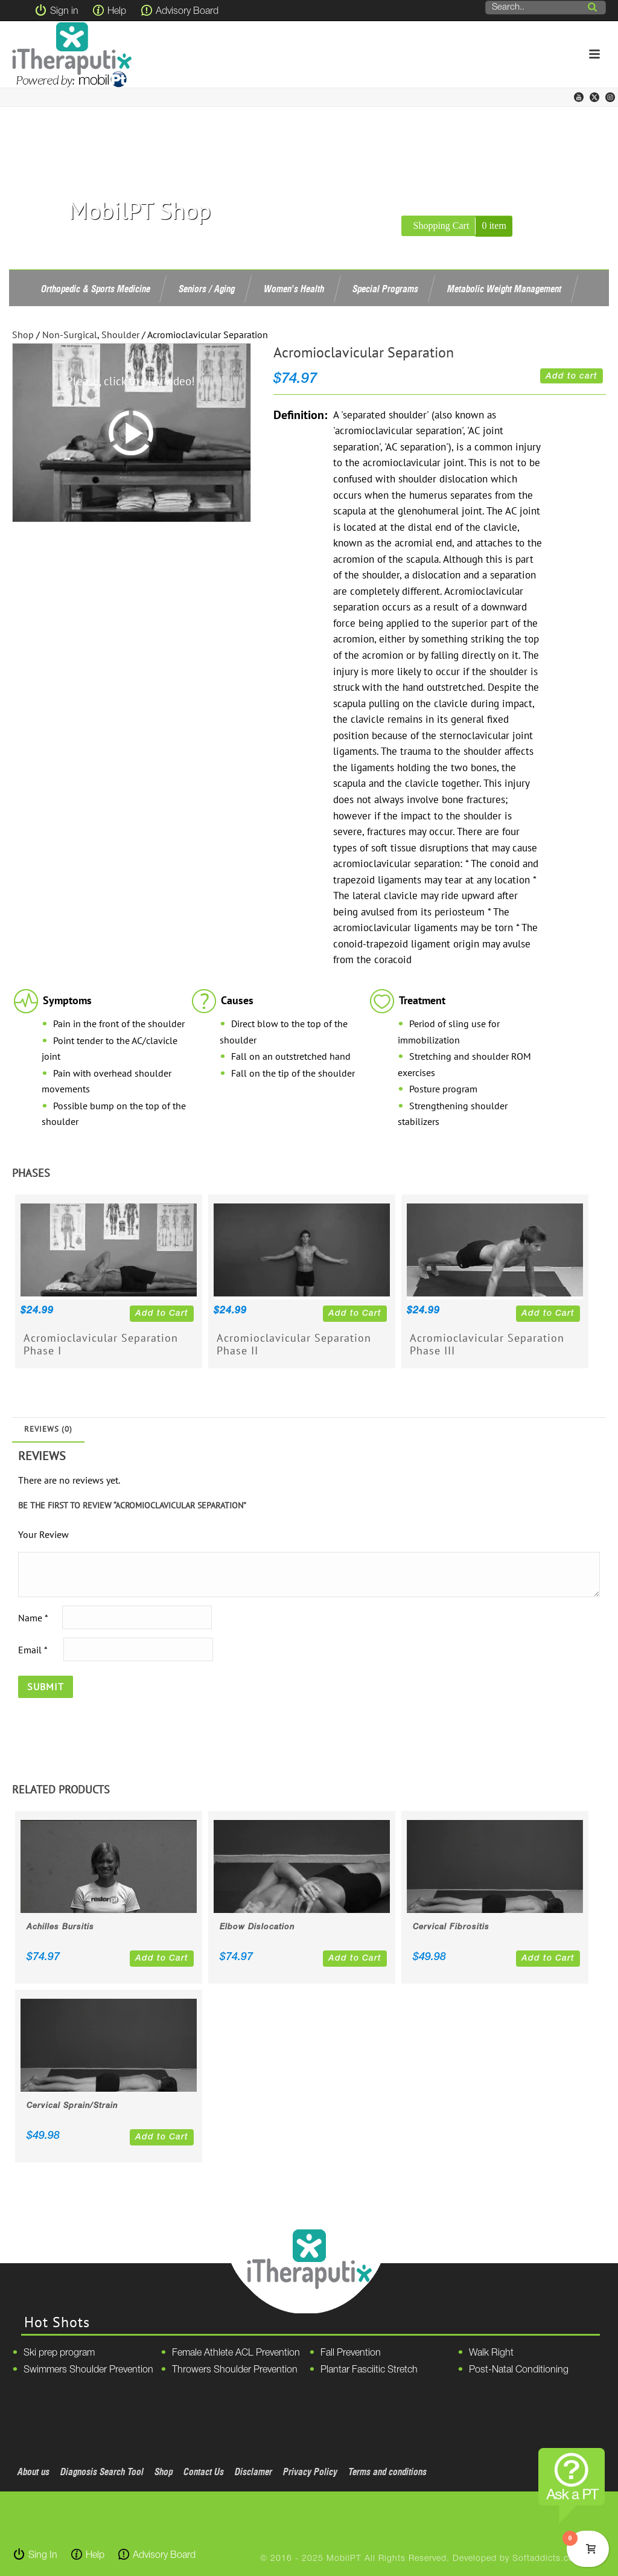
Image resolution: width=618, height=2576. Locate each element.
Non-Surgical (69, 334)
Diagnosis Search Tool (102, 2471)
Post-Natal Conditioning (519, 2370)
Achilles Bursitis (60, 1927)
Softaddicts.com (547, 2559)
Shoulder (120, 334)
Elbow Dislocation (257, 1927)
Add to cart (571, 376)
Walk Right (491, 2353)
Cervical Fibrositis (451, 1927)
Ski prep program (59, 2353)
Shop (23, 334)
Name (33, 1618)
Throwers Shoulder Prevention (235, 2370)
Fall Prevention (350, 2353)
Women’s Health (294, 288)
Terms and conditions (387, 2471)
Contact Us (203, 2471)
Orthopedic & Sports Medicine (95, 288)
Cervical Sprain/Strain (72, 2106)
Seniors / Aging (207, 288)
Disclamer (253, 2471)
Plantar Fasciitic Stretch (369, 2370)
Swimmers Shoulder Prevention (88, 2370)
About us (33, 2471)
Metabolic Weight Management (504, 288)
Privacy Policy (310, 2471)
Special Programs (385, 288)
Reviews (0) (48, 1429)
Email (32, 1650)
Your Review (43, 1534)
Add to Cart (161, 1314)
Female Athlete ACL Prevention (236, 2353)
